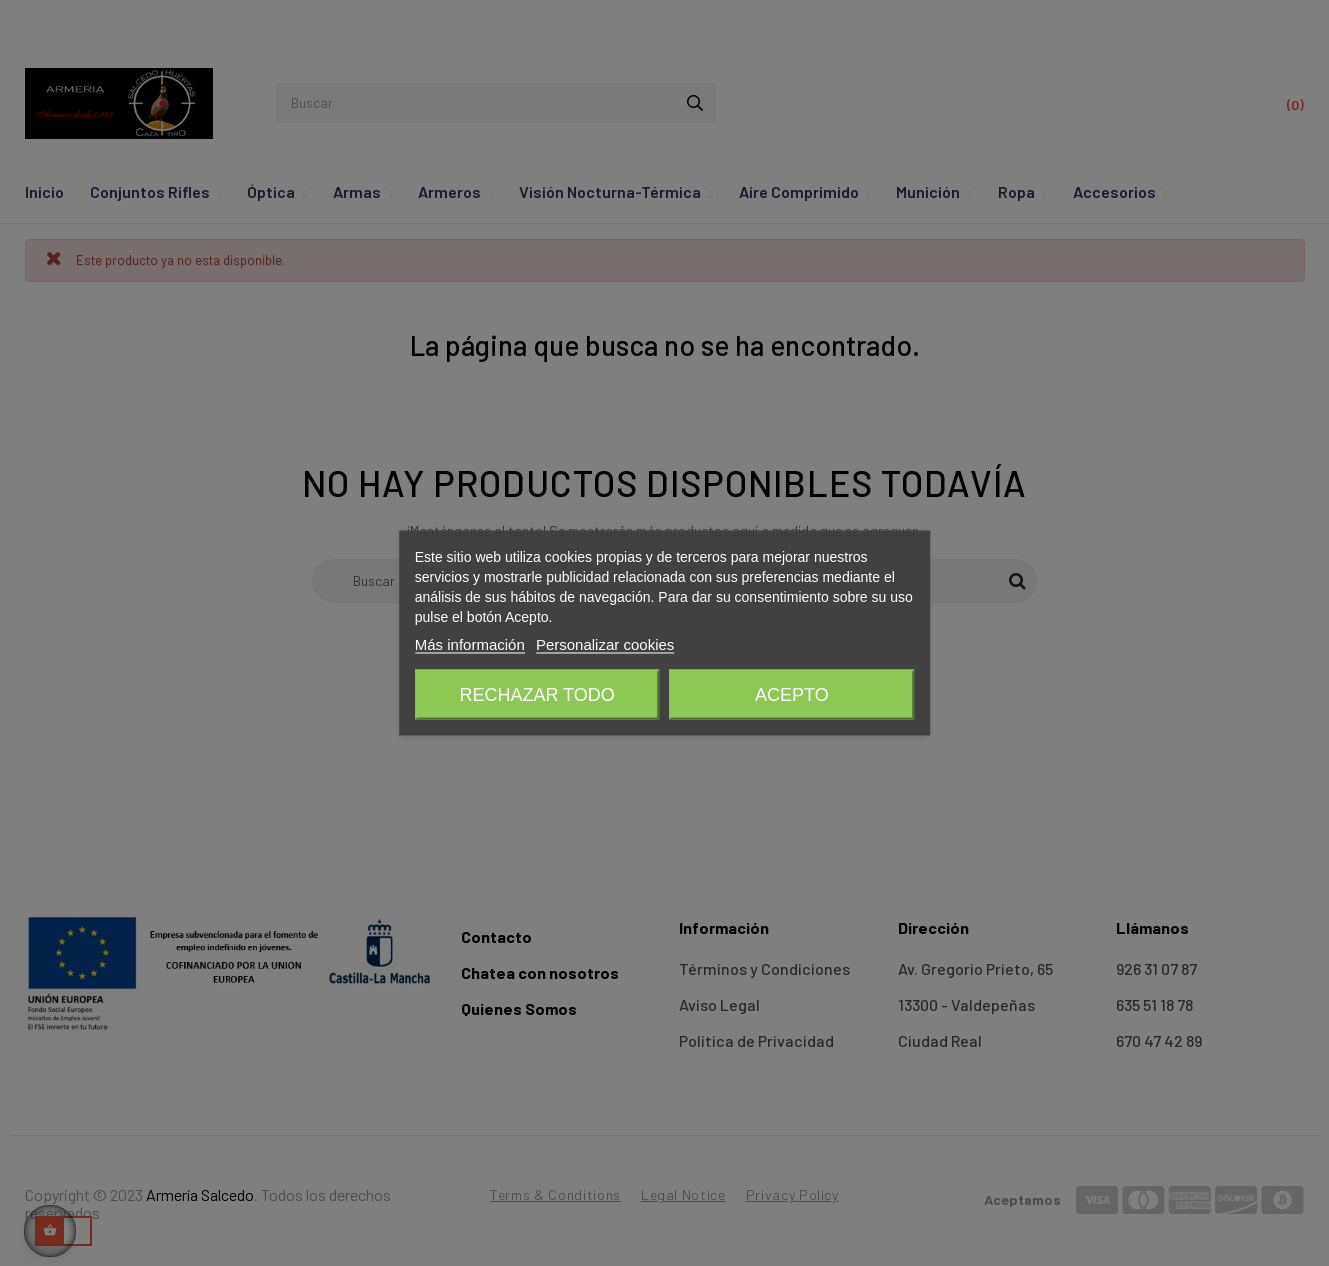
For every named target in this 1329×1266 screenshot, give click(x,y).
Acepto (792, 695)
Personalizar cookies (605, 644)
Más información (470, 644)
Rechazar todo (536, 695)
